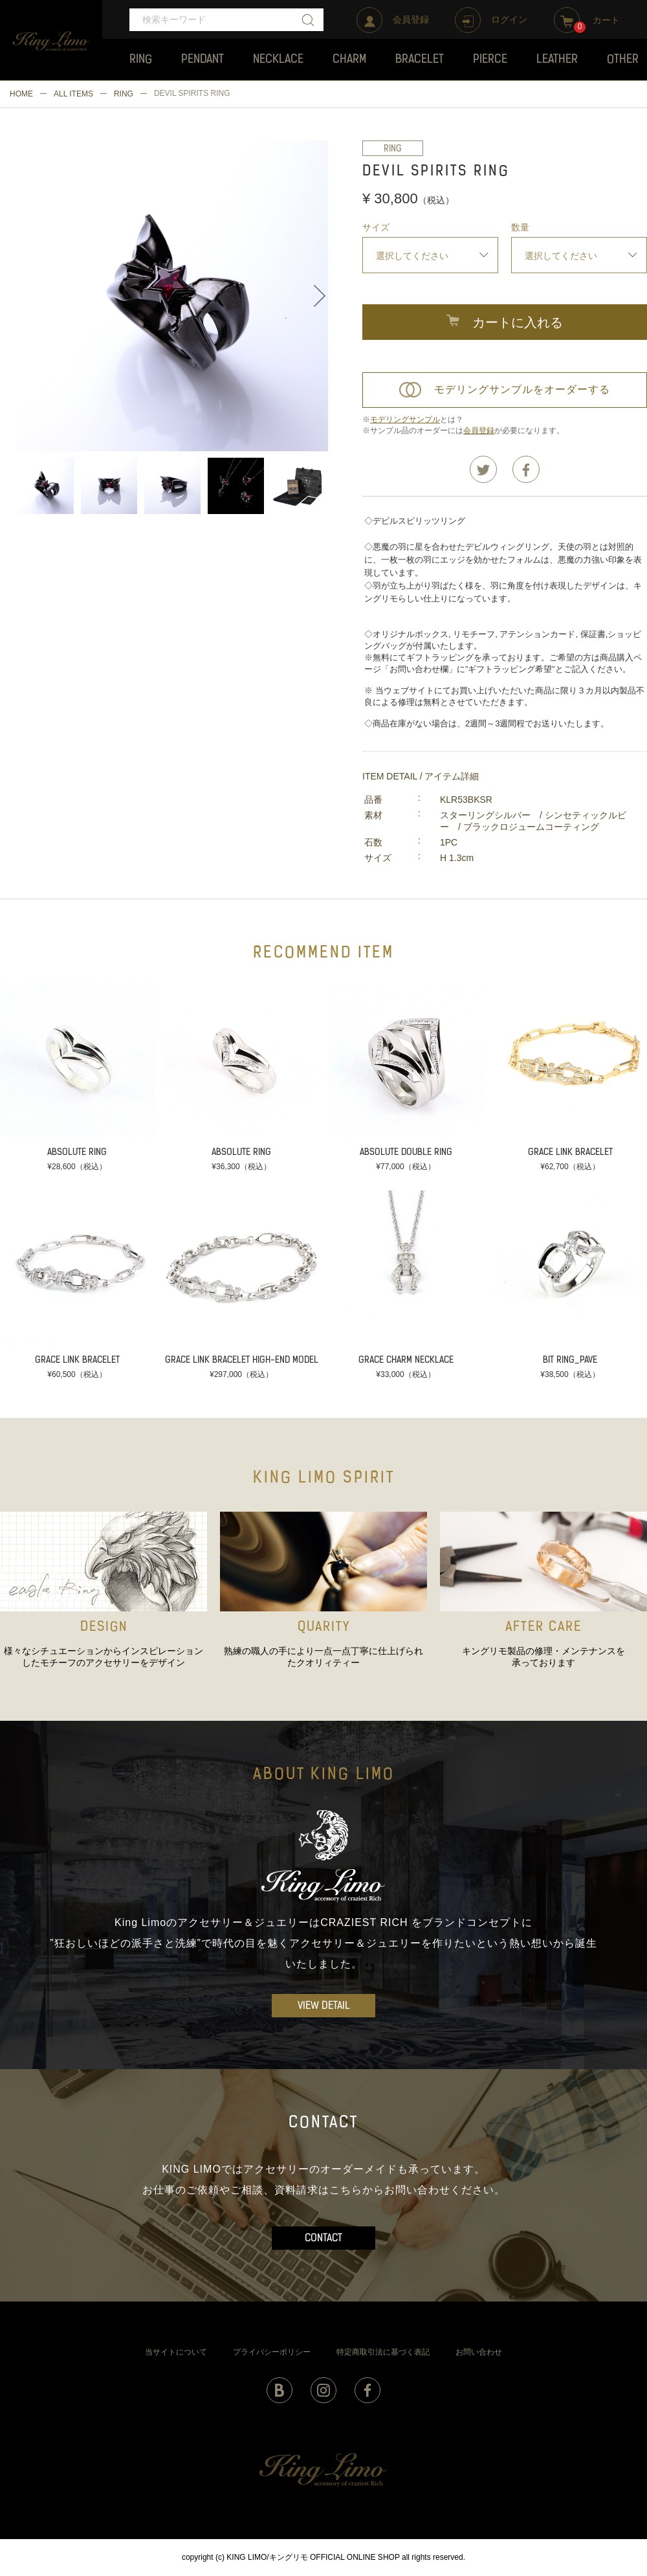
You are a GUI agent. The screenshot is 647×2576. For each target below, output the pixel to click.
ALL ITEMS (73, 93)
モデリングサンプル (405, 419)
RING (123, 93)
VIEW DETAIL (324, 2006)
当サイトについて (176, 2352)
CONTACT (323, 2239)
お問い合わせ (478, 2352)
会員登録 (478, 430)
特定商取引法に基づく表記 (383, 2352)
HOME (21, 93)
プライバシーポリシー (272, 2352)
